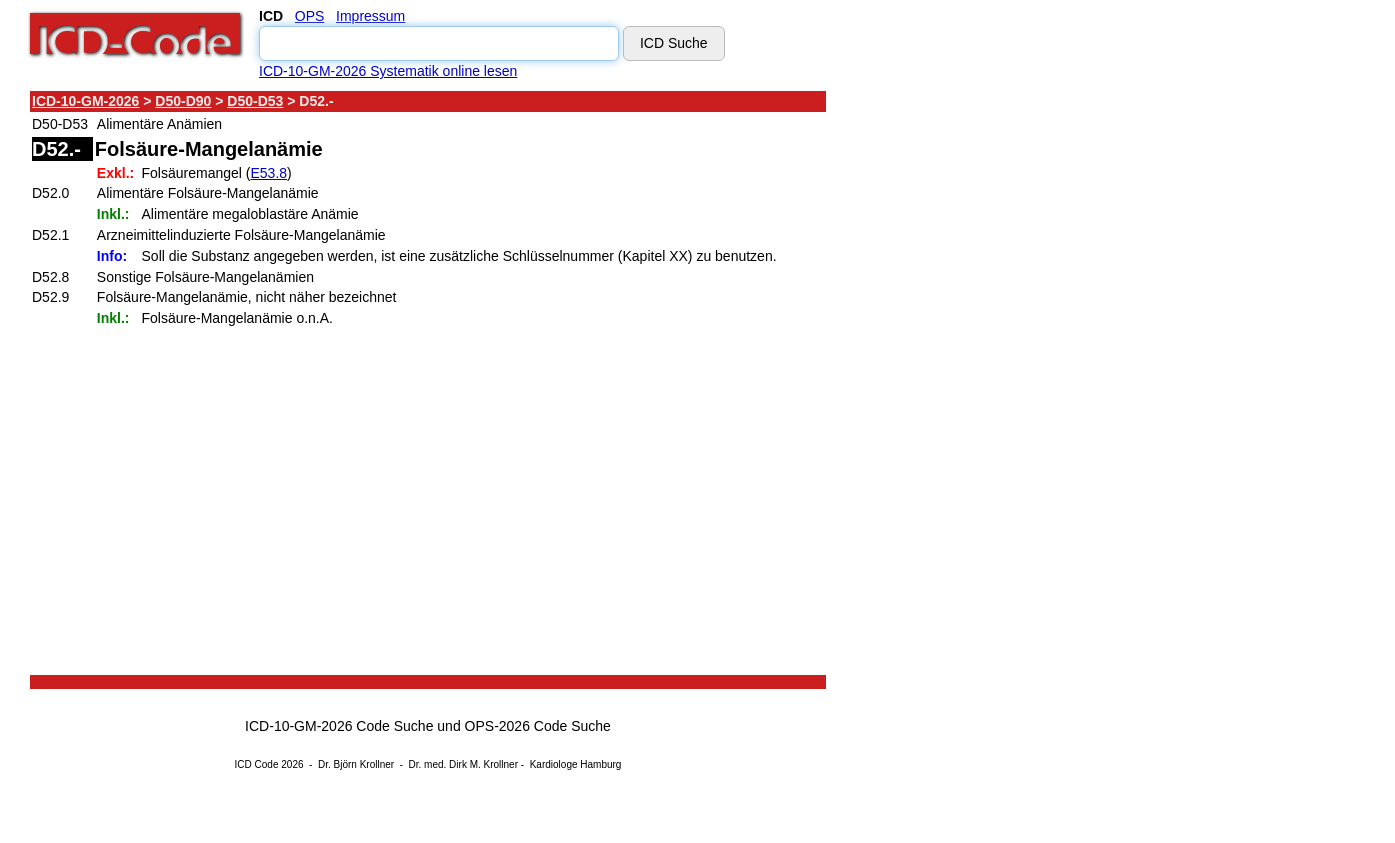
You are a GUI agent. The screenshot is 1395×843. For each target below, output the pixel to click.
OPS (310, 16)
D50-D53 (255, 101)
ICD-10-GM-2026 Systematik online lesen (388, 71)
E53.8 (268, 173)
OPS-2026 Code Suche (538, 726)
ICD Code (257, 764)
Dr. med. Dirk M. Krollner (463, 764)
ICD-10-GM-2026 (85, 101)
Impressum (370, 16)
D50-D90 (183, 101)
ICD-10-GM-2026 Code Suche (339, 726)
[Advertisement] (1005, 389)
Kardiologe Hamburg (576, 764)
